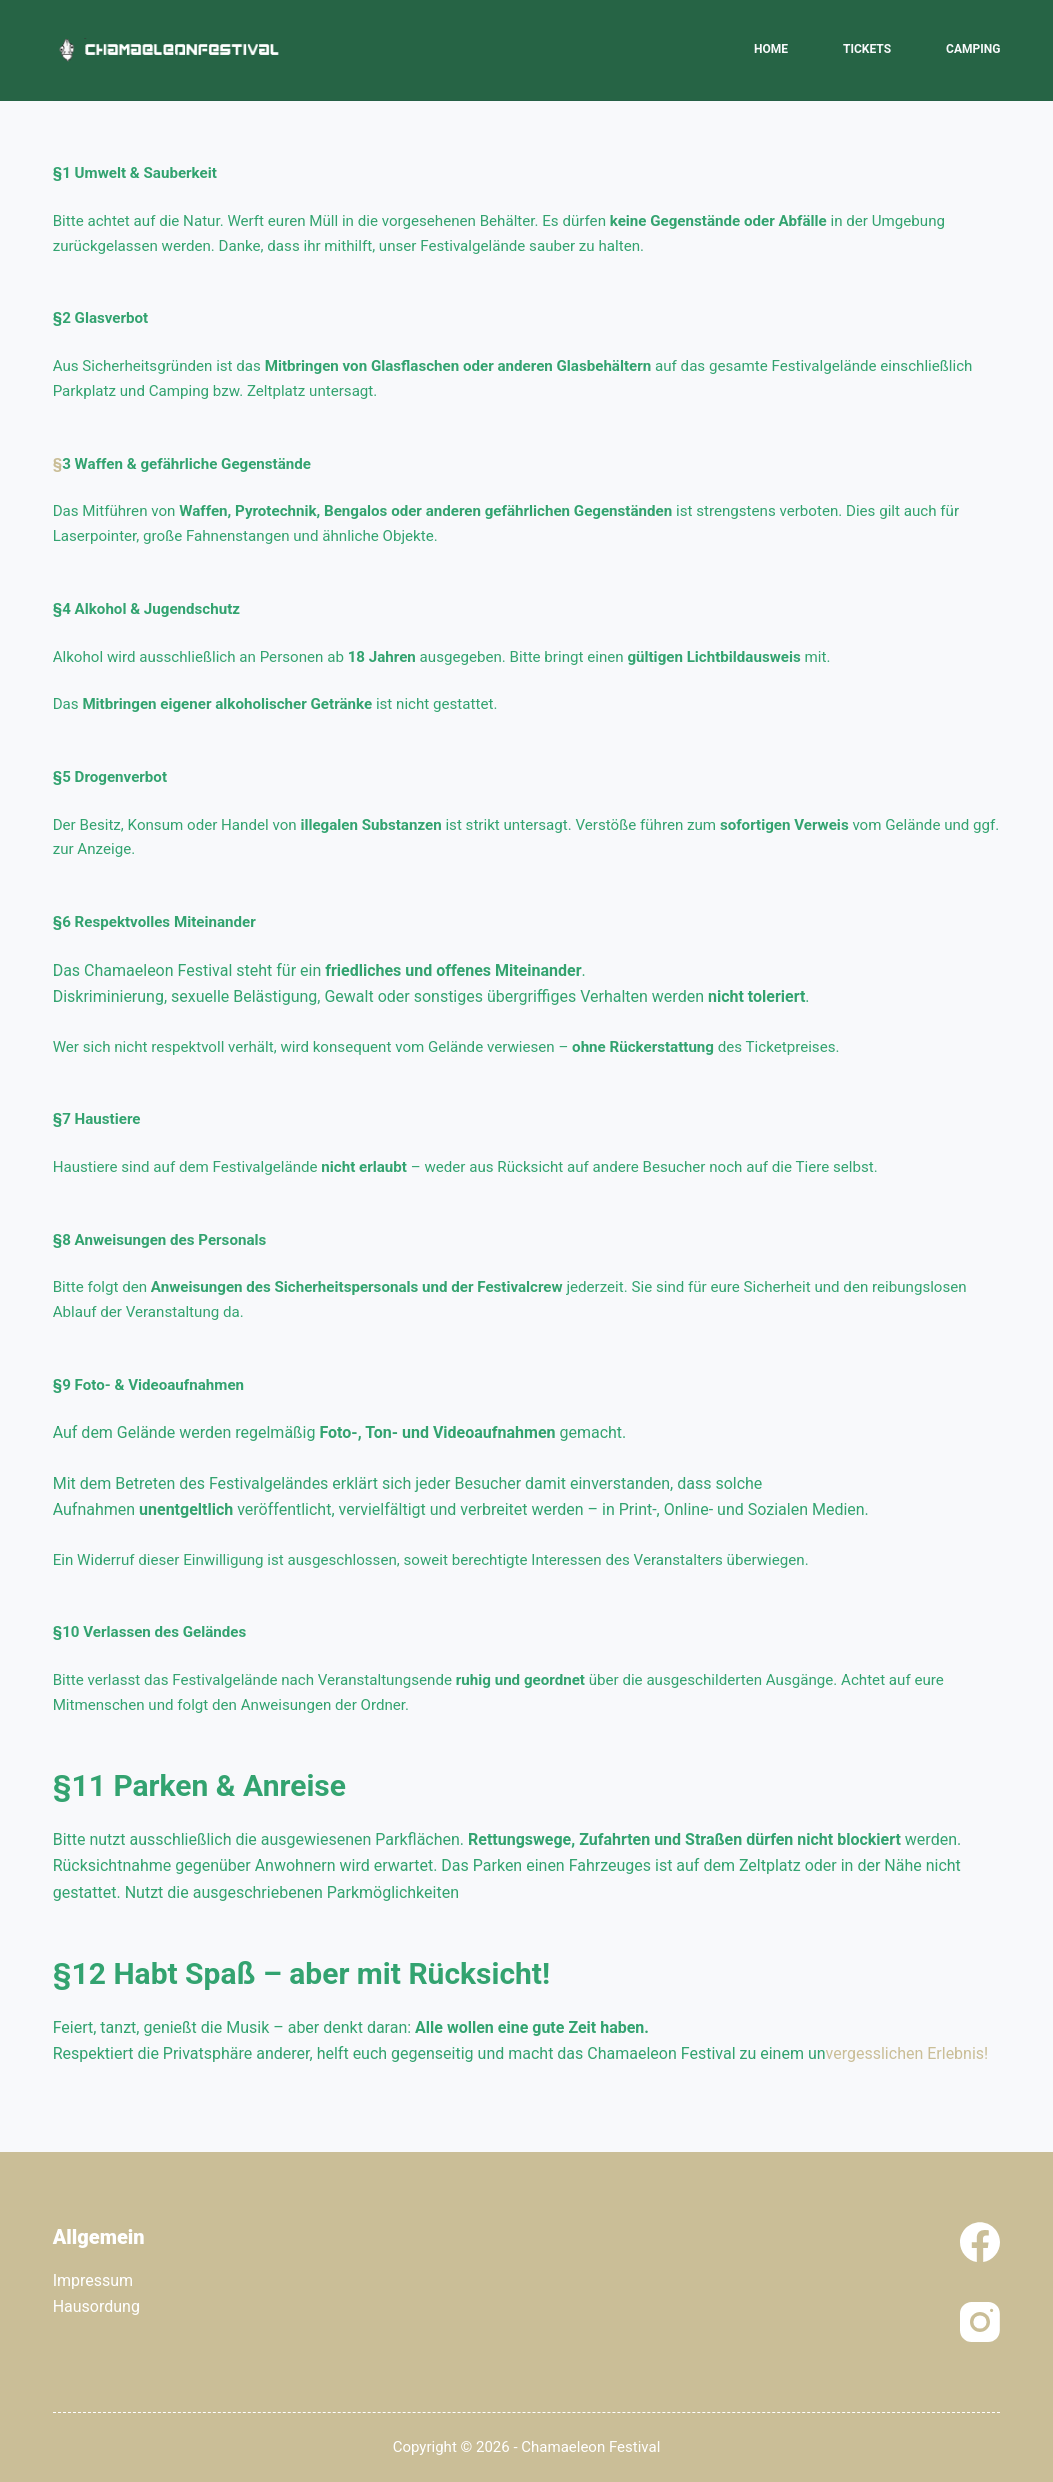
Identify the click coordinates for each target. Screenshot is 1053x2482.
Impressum (93, 2280)
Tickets (867, 49)
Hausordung (96, 2306)
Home (771, 49)
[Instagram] (980, 2322)
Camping (973, 49)
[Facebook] (980, 2242)
